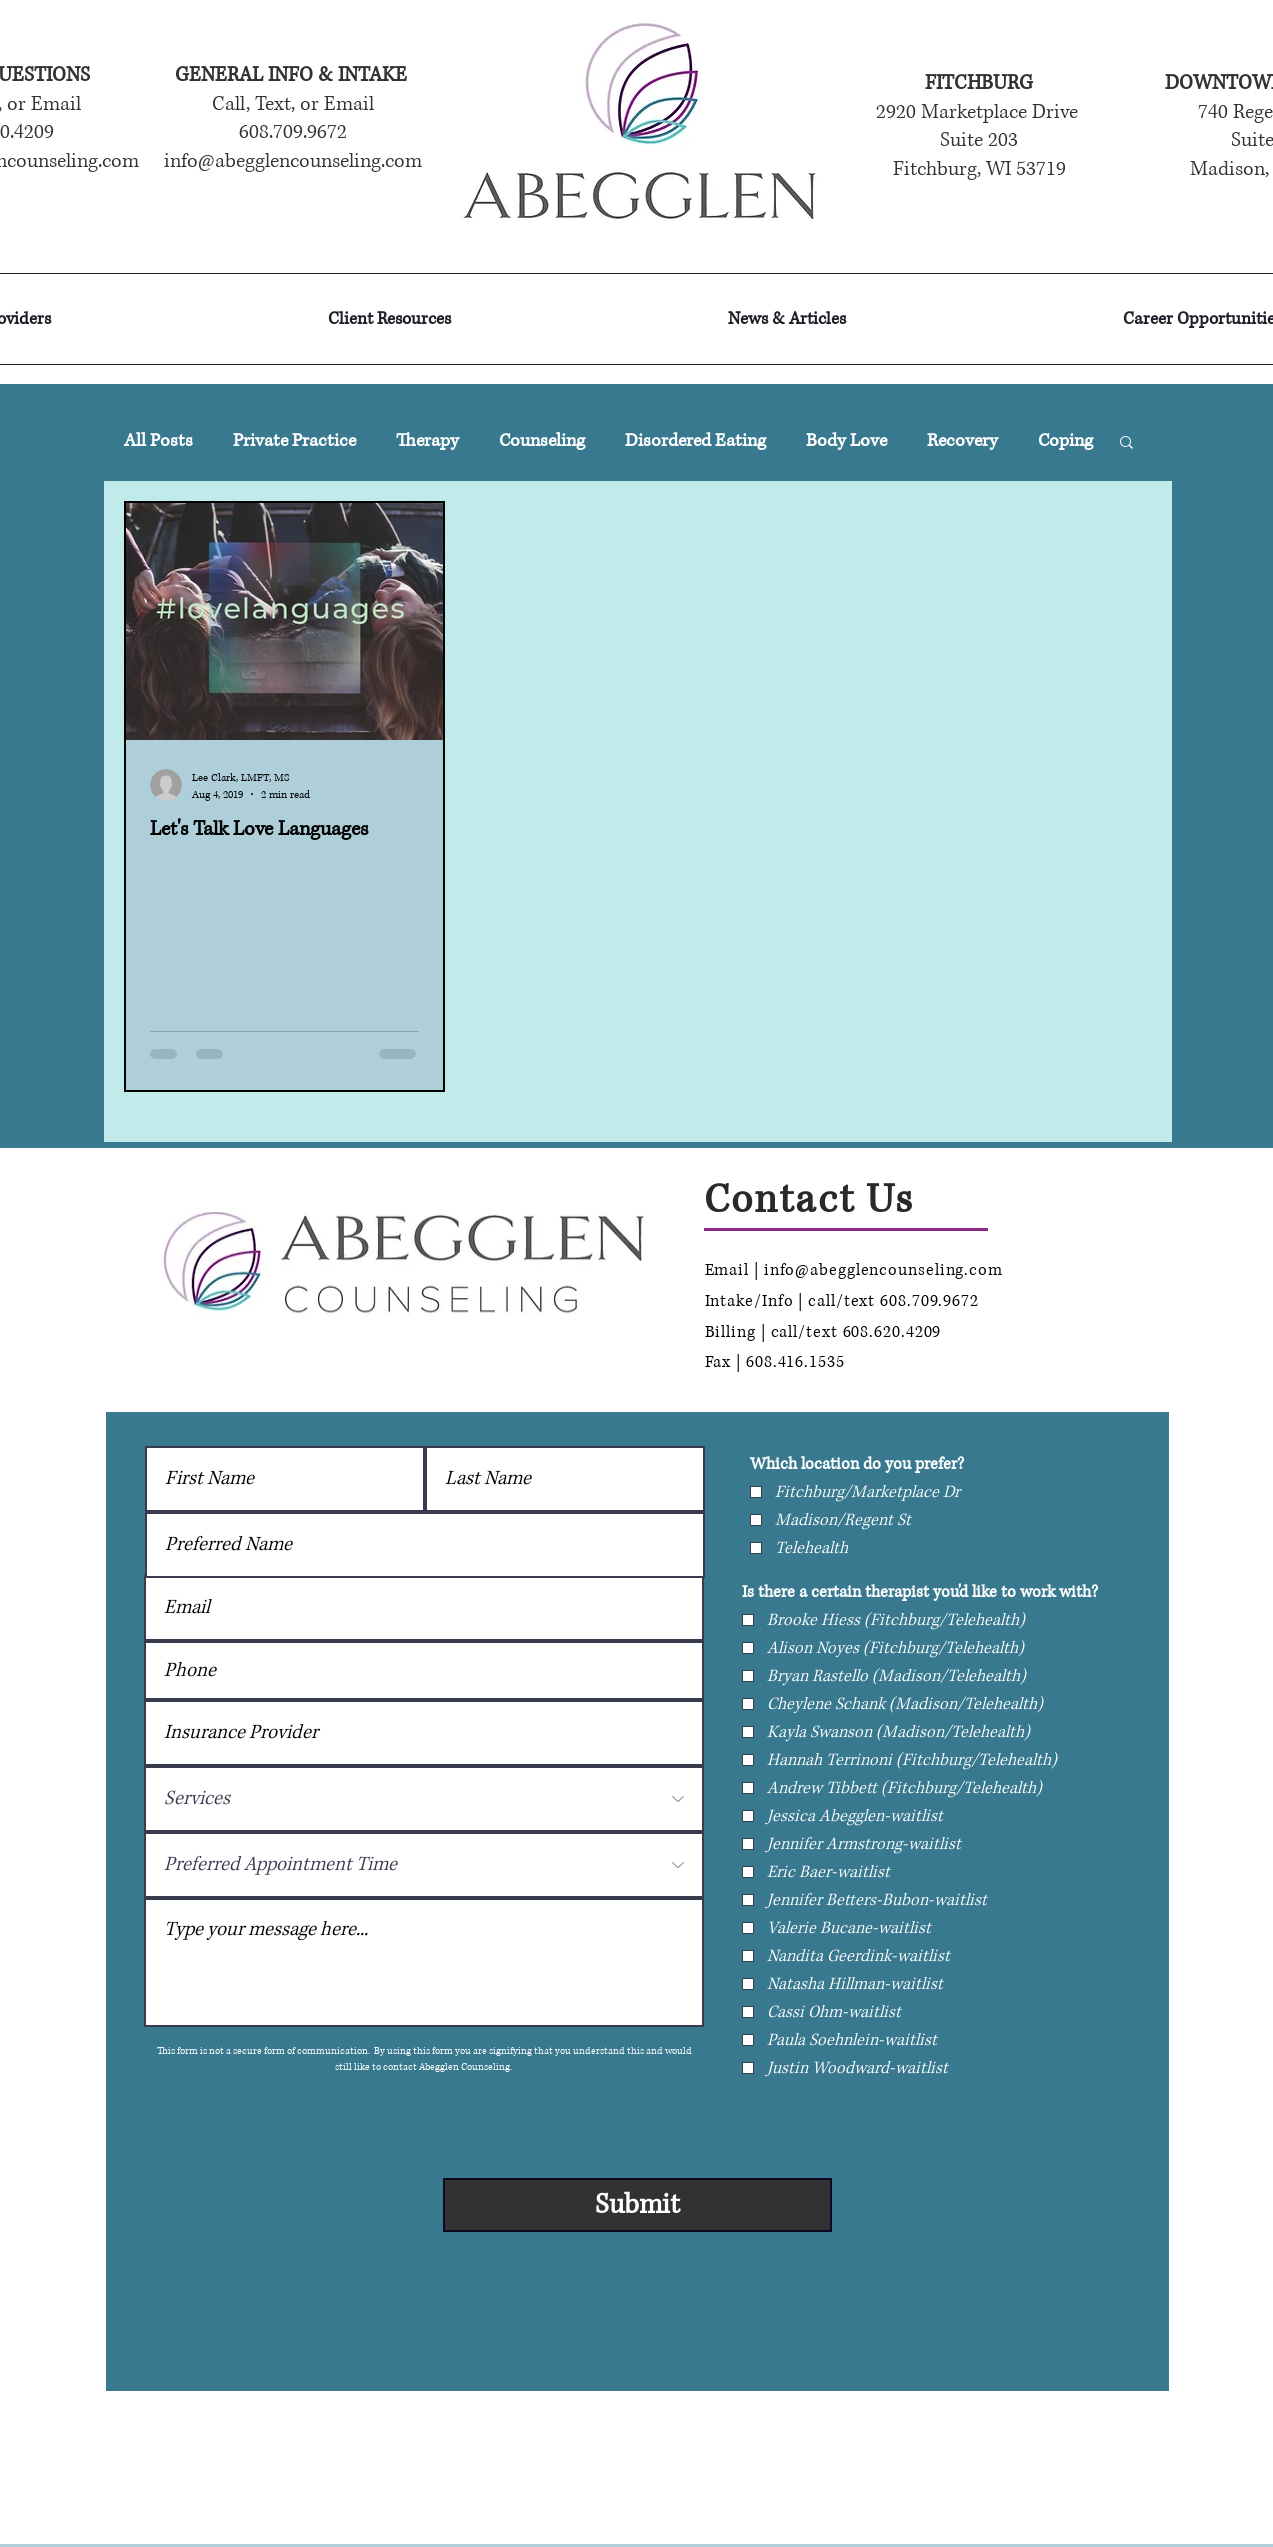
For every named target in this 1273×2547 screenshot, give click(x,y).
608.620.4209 (892, 1332)
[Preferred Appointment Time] (424, 1865)
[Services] (424, 1799)
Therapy (427, 441)
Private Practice (294, 441)
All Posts (158, 441)
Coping (1065, 441)
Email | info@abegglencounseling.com (854, 1270)
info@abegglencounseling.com (293, 161)
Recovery (962, 441)
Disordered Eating (695, 441)
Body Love (846, 441)
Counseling (542, 441)
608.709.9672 (932, 1301)
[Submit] (637, 2205)
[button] (1126, 443)
